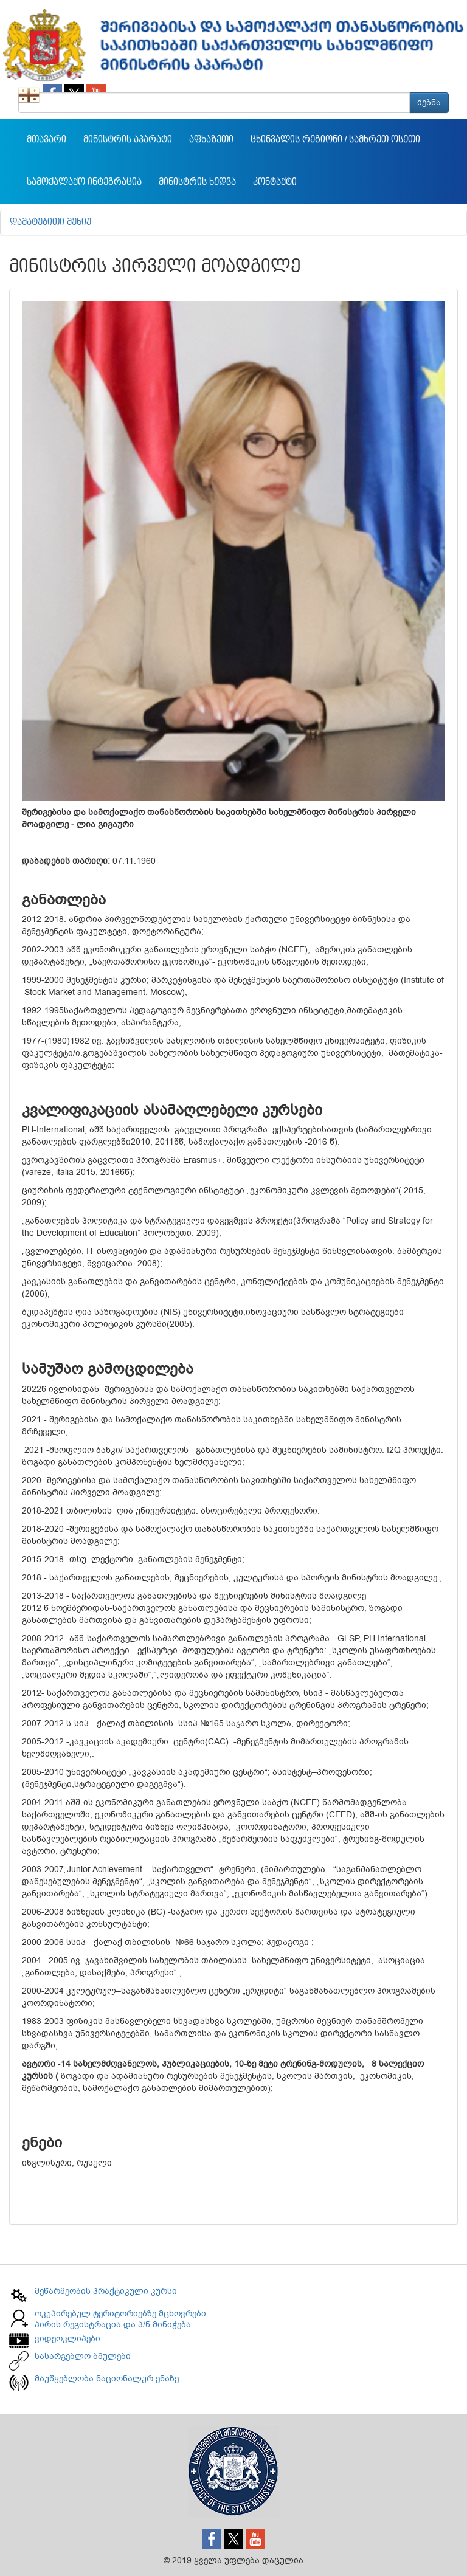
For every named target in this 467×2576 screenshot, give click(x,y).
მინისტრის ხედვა (197, 182)
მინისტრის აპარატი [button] (127, 140)
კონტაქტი (275, 182)
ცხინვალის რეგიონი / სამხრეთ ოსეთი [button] (335, 140)
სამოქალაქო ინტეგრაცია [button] (84, 182)
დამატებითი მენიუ (50, 222)
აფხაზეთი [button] (211, 140)
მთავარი (46, 140)
